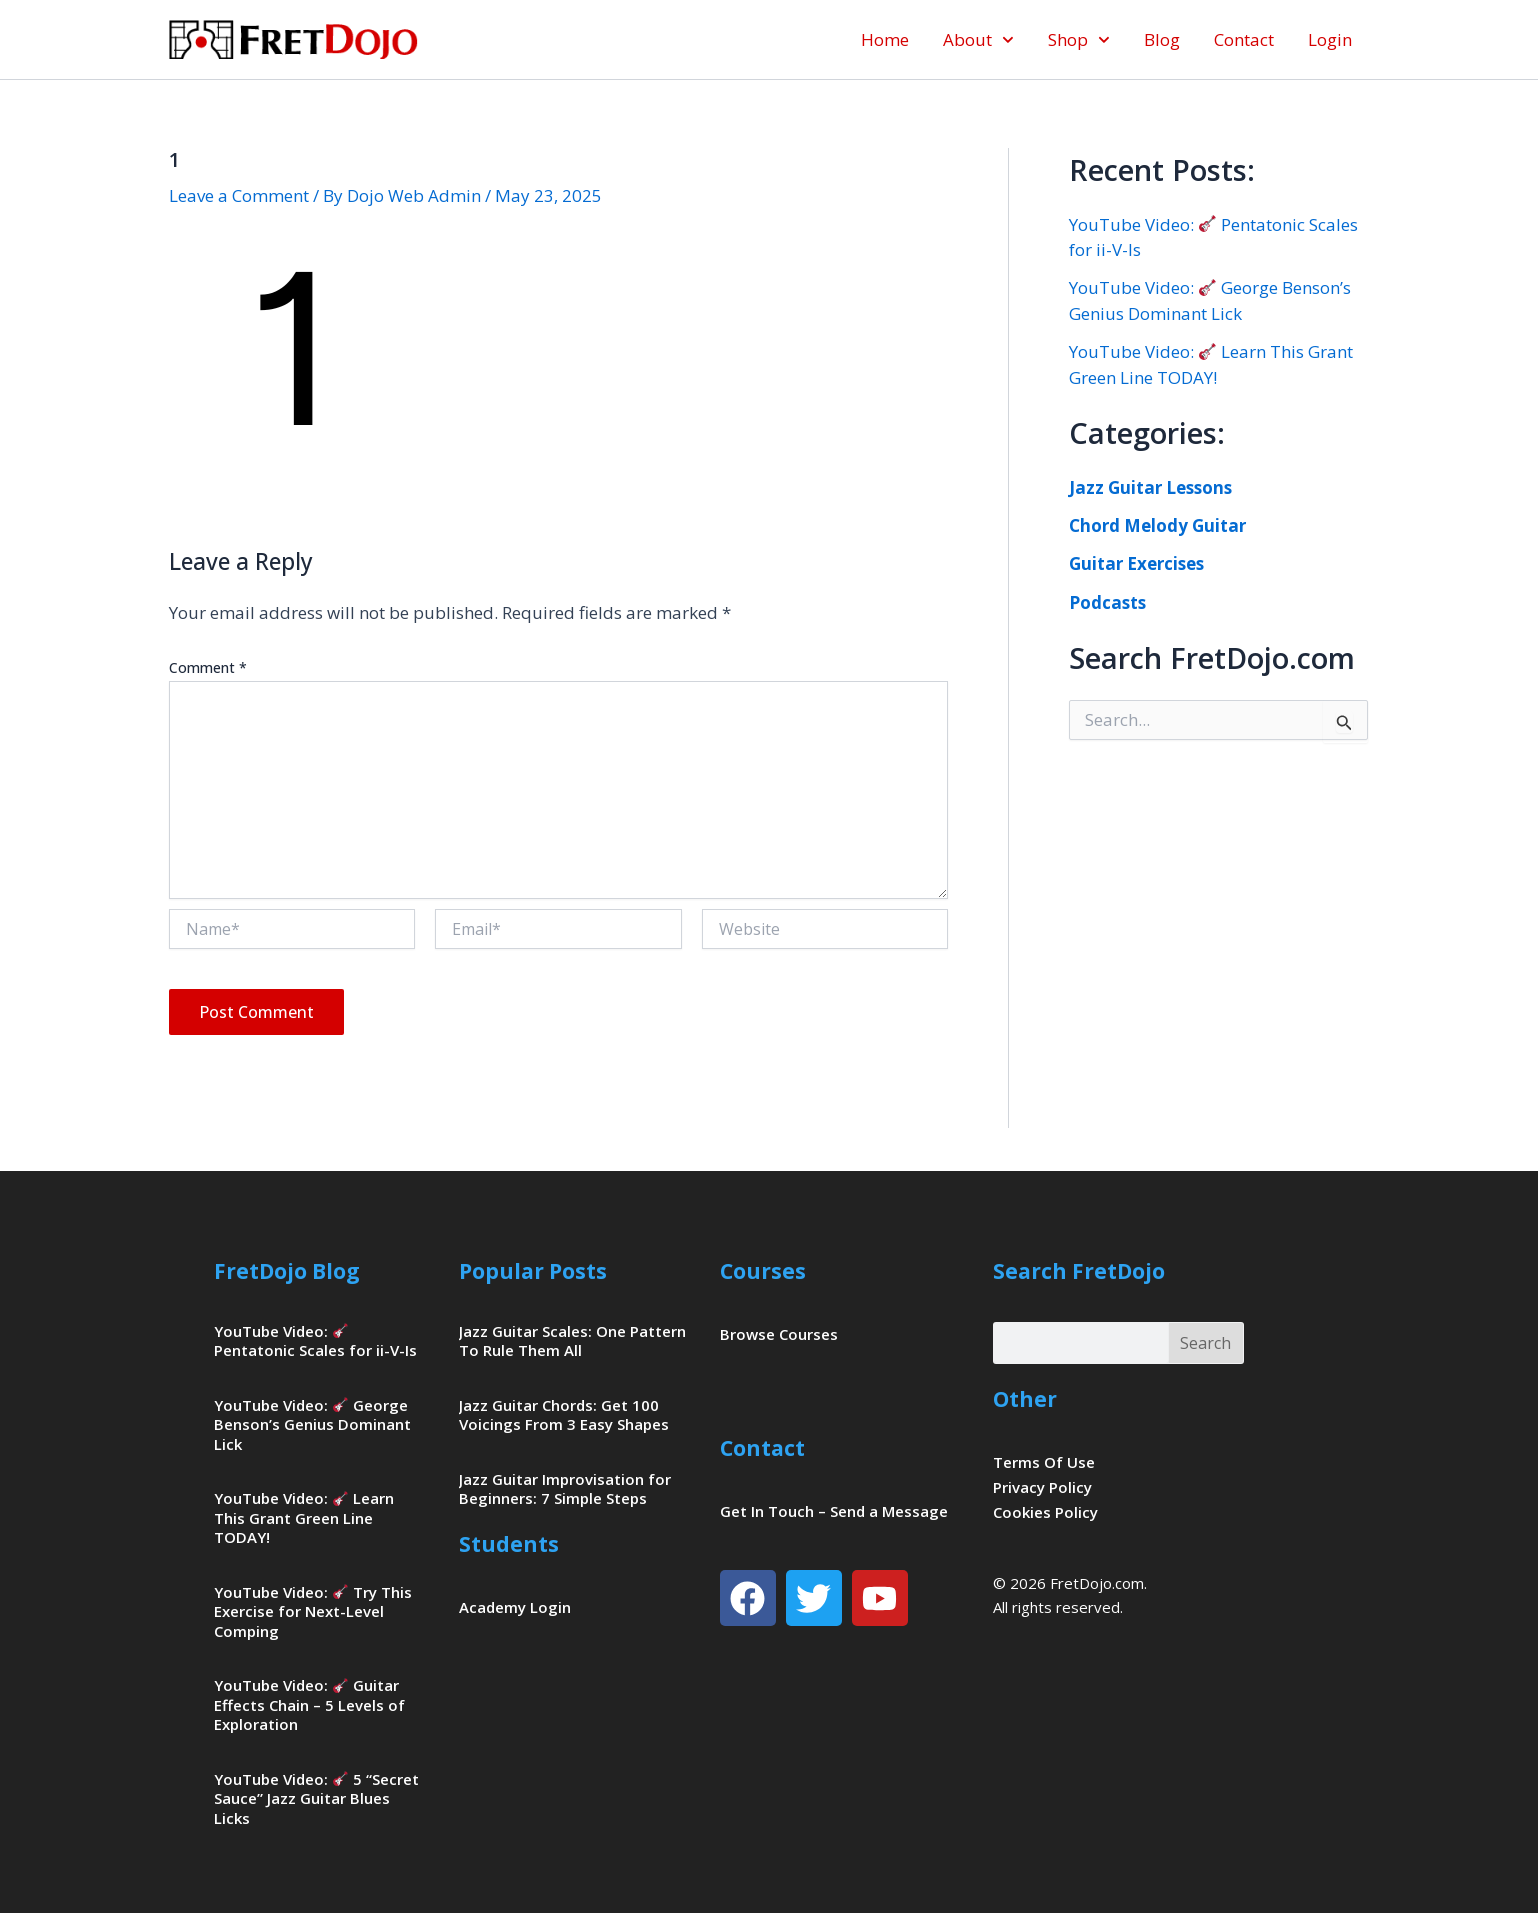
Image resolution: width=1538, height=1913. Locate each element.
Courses (763, 1271)
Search (1205, 1343)
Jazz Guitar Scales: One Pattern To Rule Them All (572, 1341)
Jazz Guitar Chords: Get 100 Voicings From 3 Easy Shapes (564, 1415)
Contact (1244, 39)
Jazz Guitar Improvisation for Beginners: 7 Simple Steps (565, 1489)
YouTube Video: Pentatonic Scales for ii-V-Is (315, 1341)
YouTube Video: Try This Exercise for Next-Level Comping (313, 1611)
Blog (1162, 39)
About (978, 40)
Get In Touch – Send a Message (834, 1511)
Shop (1079, 40)
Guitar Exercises (1136, 563)
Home (885, 39)
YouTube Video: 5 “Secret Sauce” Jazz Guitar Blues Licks (316, 1798)
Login (1330, 39)
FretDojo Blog (287, 1271)
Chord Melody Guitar (1157, 525)
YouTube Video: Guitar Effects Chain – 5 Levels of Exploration (309, 1704)
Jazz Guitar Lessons (1150, 487)
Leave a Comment (239, 195)
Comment (208, 667)
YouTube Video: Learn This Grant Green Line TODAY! (304, 1517)
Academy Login (515, 1607)
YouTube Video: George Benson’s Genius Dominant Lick (312, 1424)
